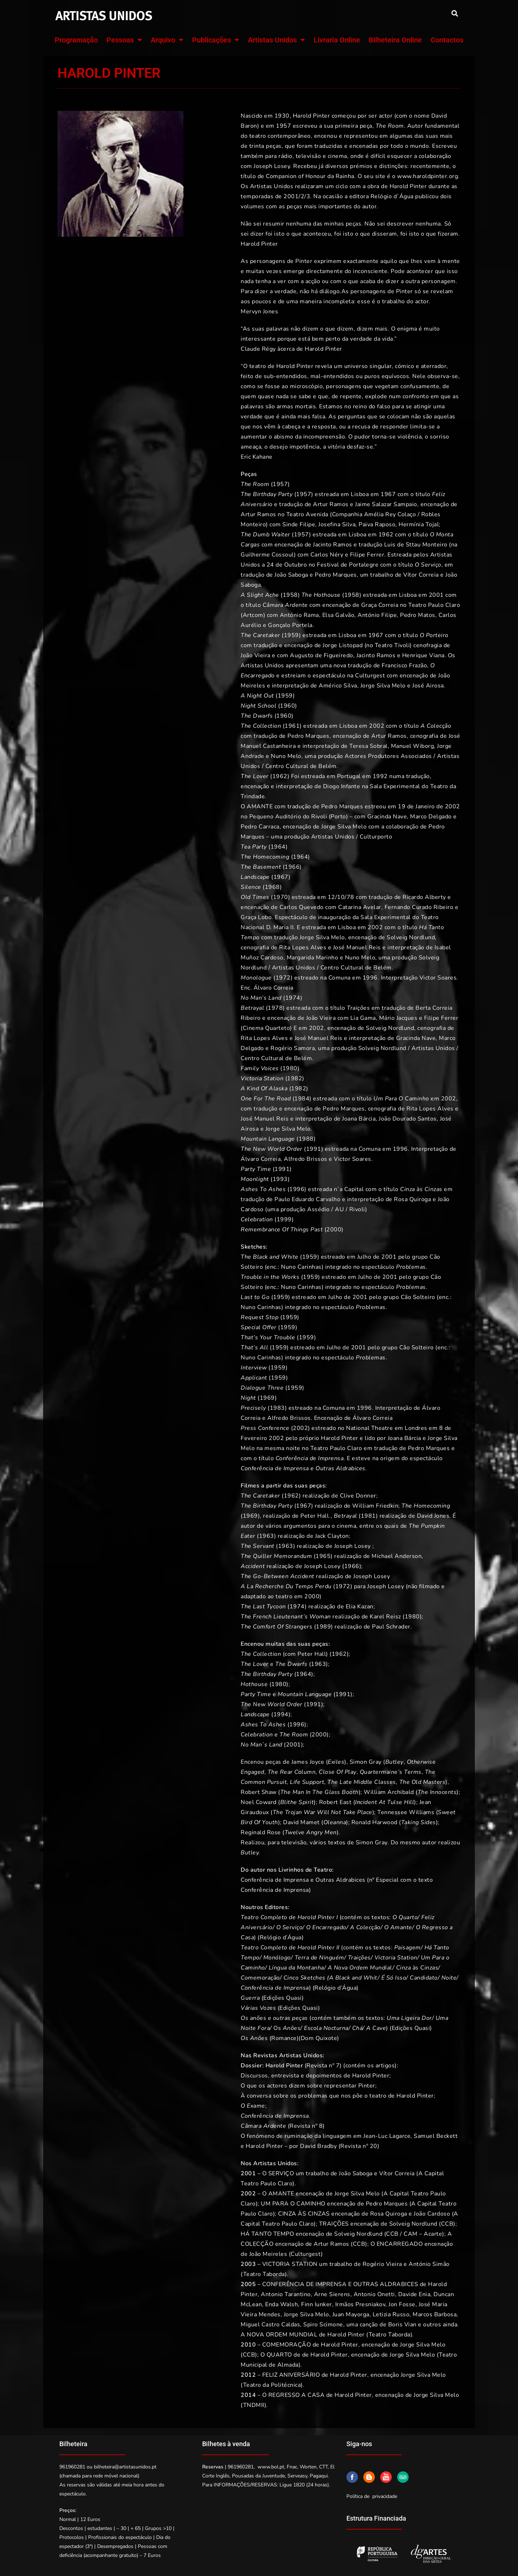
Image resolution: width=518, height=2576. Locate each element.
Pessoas (124, 40)
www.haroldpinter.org (427, 176)
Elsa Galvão (338, 615)
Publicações (215, 40)
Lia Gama (363, 1018)
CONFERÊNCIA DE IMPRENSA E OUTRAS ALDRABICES (340, 2284)
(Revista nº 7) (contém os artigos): (319, 2066)
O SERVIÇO (278, 2173)
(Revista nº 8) (283, 2126)
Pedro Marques (336, 575)
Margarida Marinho (312, 958)
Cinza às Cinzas (421, 1189)
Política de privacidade (371, 2496)
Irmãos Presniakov (360, 2304)
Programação (76, 40)
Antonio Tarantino (286, 2294)
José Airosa (428, 686)
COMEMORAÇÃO (286, 2345)
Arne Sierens (332, 2294)
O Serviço (428, 565)
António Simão (429, 2264)
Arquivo (167, 40)
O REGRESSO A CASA (293, 2395)
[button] (454, 13)
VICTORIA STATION (290, 2264)
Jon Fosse (401, 2304)
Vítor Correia (421, 575)
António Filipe (377, 615)
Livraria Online (337, 40)
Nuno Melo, (361, 958)
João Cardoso (432, 2214)
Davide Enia (414, 2294)
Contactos (447, 40)
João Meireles (268, 2254)
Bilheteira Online (395, 40)
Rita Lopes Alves (302, 947)
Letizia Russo (391, 2314)
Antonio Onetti (374, 2294)
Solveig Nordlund (411, 937)
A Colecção (436, 726)
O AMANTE (257, 806)
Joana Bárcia (359, 1119)
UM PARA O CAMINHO (293, 2204)
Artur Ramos (331, 504)
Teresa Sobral (368, 746)
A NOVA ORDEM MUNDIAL (279, 2335)
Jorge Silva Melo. (289, 1129)
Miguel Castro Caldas (270, 2325)
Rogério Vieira (382, 2264)
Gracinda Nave (387, 817)
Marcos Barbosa (434, 2314)
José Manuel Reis (357, 947)
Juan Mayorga (350, 2314)
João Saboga (291, 575)
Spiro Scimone (323, 2325)
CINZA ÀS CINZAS (304, 2214)
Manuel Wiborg (412, 746)
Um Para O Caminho (401, 1099)
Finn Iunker (316, 2304)
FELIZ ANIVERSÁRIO (291, 2375)
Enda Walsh (281, 2304)
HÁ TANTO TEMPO (267, 2234)
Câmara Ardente (285, 605)
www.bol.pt (271, 2466)
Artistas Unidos (276, 40)
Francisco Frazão (404, 665)
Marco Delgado (430, 817)
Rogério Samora (293, 1048)
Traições (358, 1008)
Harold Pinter (339, 2345)
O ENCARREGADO (397, 2244)
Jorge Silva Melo (383, 686)
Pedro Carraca (260, 827)
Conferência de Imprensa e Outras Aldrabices (303, 1468)
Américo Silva (338, 686)
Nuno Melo (286, 756)
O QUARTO (276, 2355)
